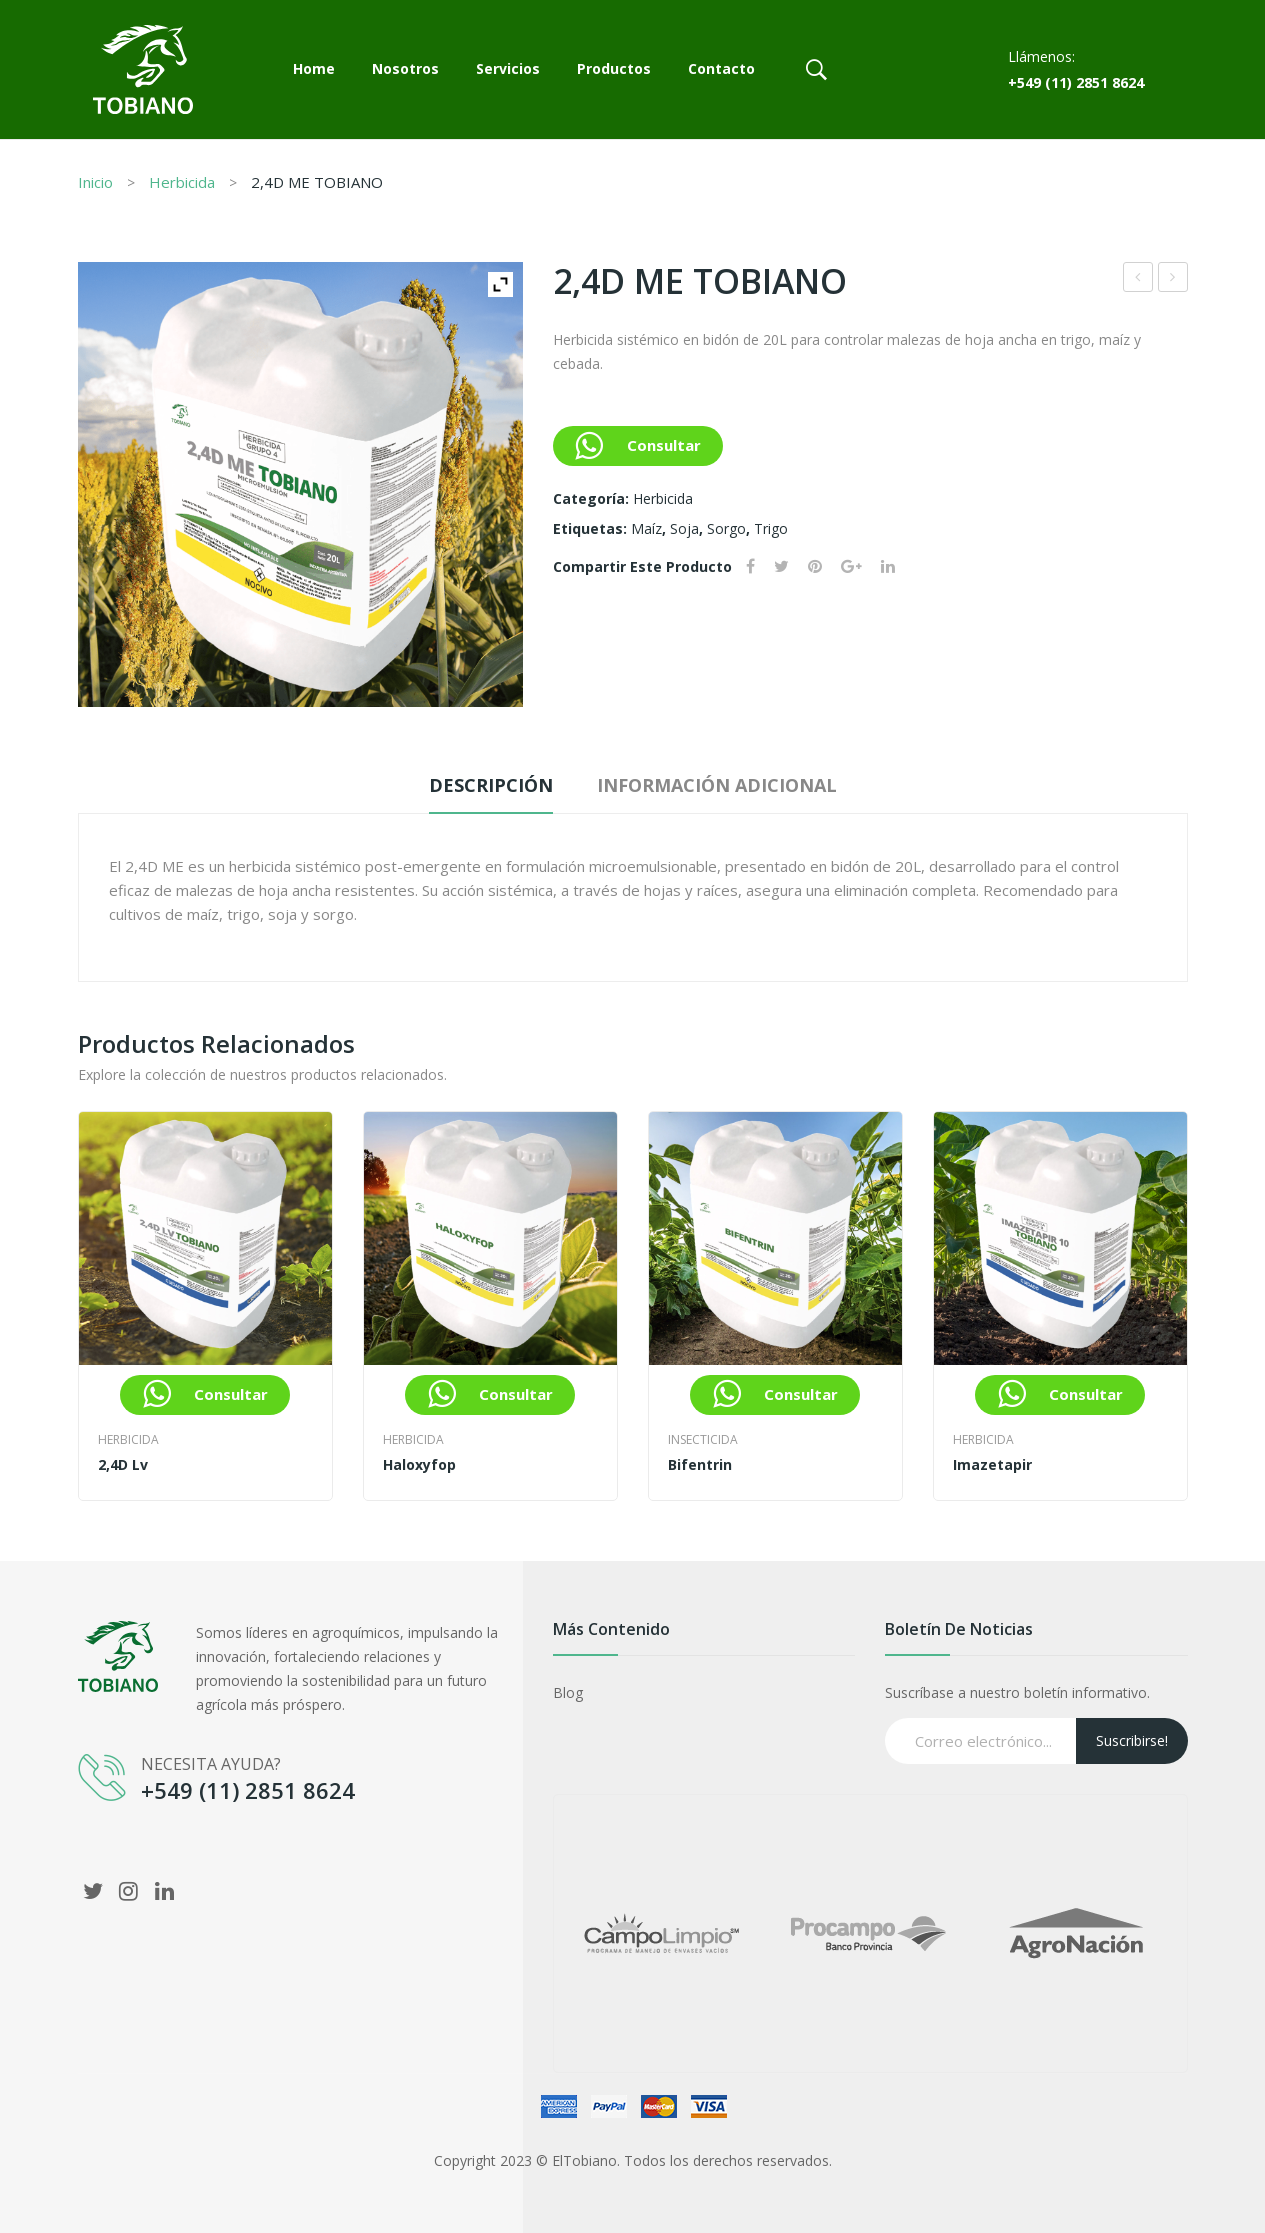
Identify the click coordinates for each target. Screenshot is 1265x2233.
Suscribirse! (1132, 1740)
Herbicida (182, 182)
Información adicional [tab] (717, 785)
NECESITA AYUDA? (211, 1764)
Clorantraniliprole (1138, 279)
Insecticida (703, 1439)
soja (684, 528)
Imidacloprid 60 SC (1173, 279)
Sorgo (726, 528)
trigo (771, 528)
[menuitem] (314, 70)
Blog (568, 1692)
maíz (646, 528)
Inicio (95, 182)
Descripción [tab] (491, 785)
